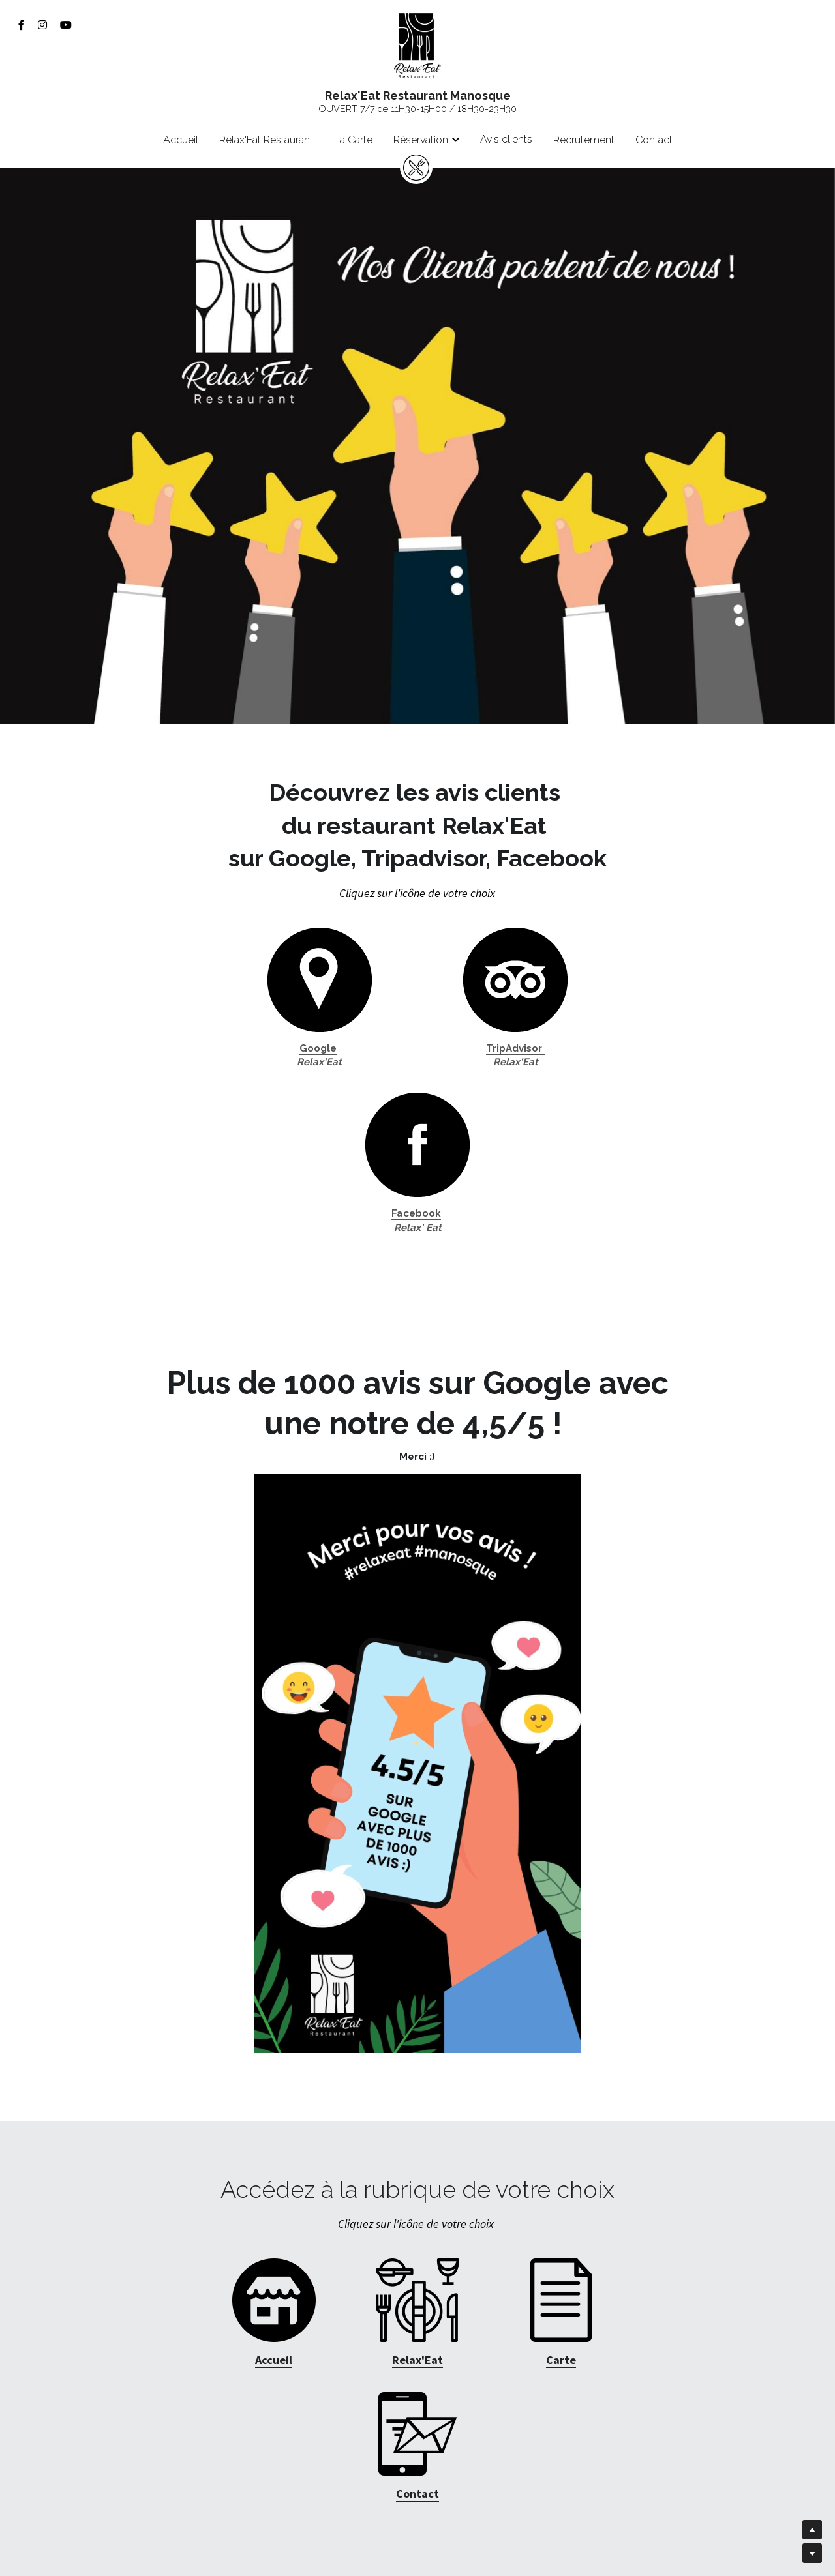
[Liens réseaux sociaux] (21, 25)
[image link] (417, 44)
